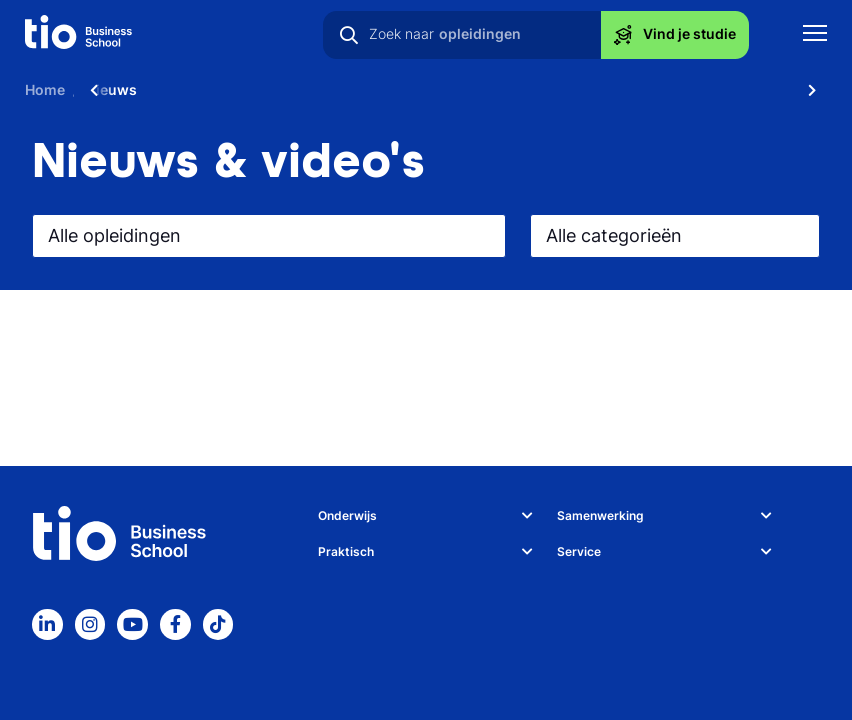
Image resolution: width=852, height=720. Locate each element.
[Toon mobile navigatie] (815, 35)
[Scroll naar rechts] (812, 90)
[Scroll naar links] (94, 90)
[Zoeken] (349, 35)
